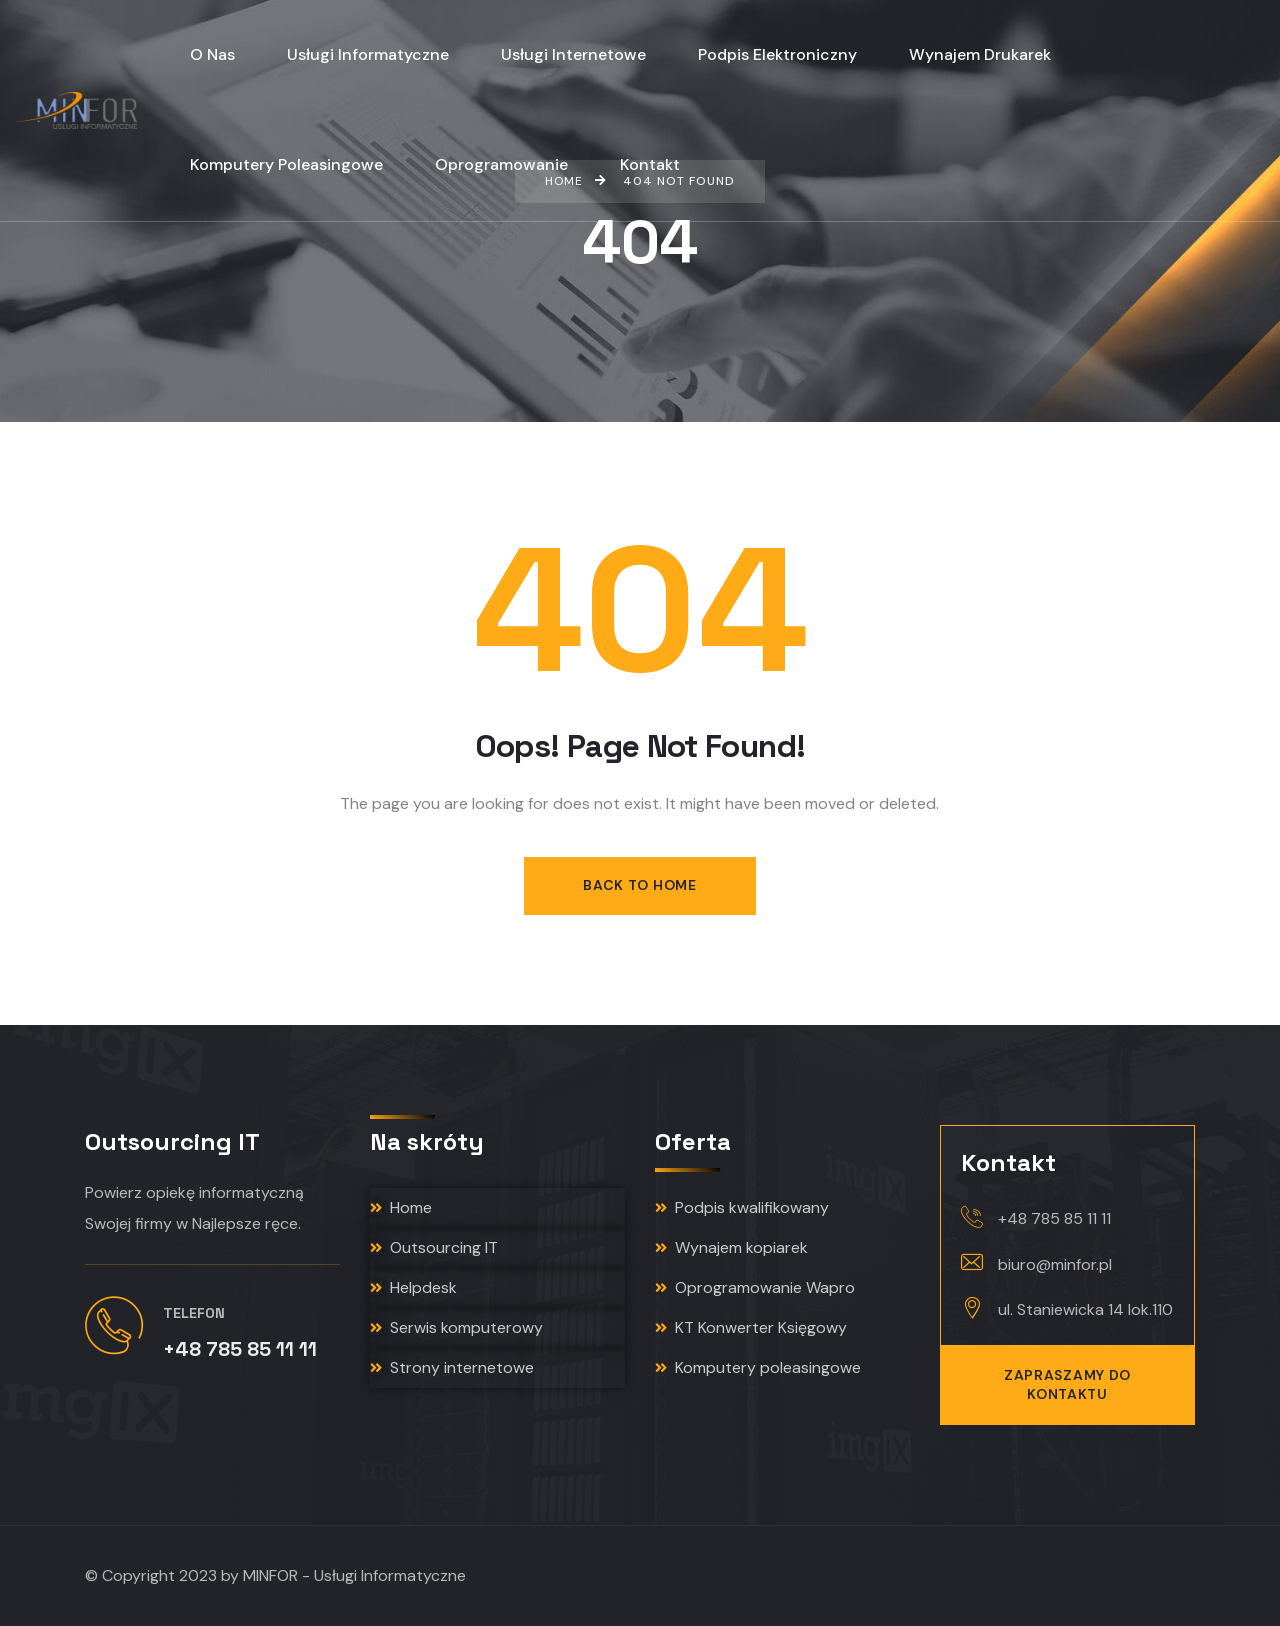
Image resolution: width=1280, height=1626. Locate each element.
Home (401, 1207)
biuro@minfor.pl (1055, 1264)
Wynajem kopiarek (731, 1247)
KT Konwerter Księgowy (751, 1327)
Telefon (194, 1313)
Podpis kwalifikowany (742, 1207)
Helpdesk (413, 1287)
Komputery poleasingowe (758, 1367)
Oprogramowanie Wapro (755, 1287)
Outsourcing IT (434, 1247)
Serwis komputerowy (456, 1327)
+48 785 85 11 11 (1054, 1218)
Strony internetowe (452, 1367)
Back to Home (639, 885)
